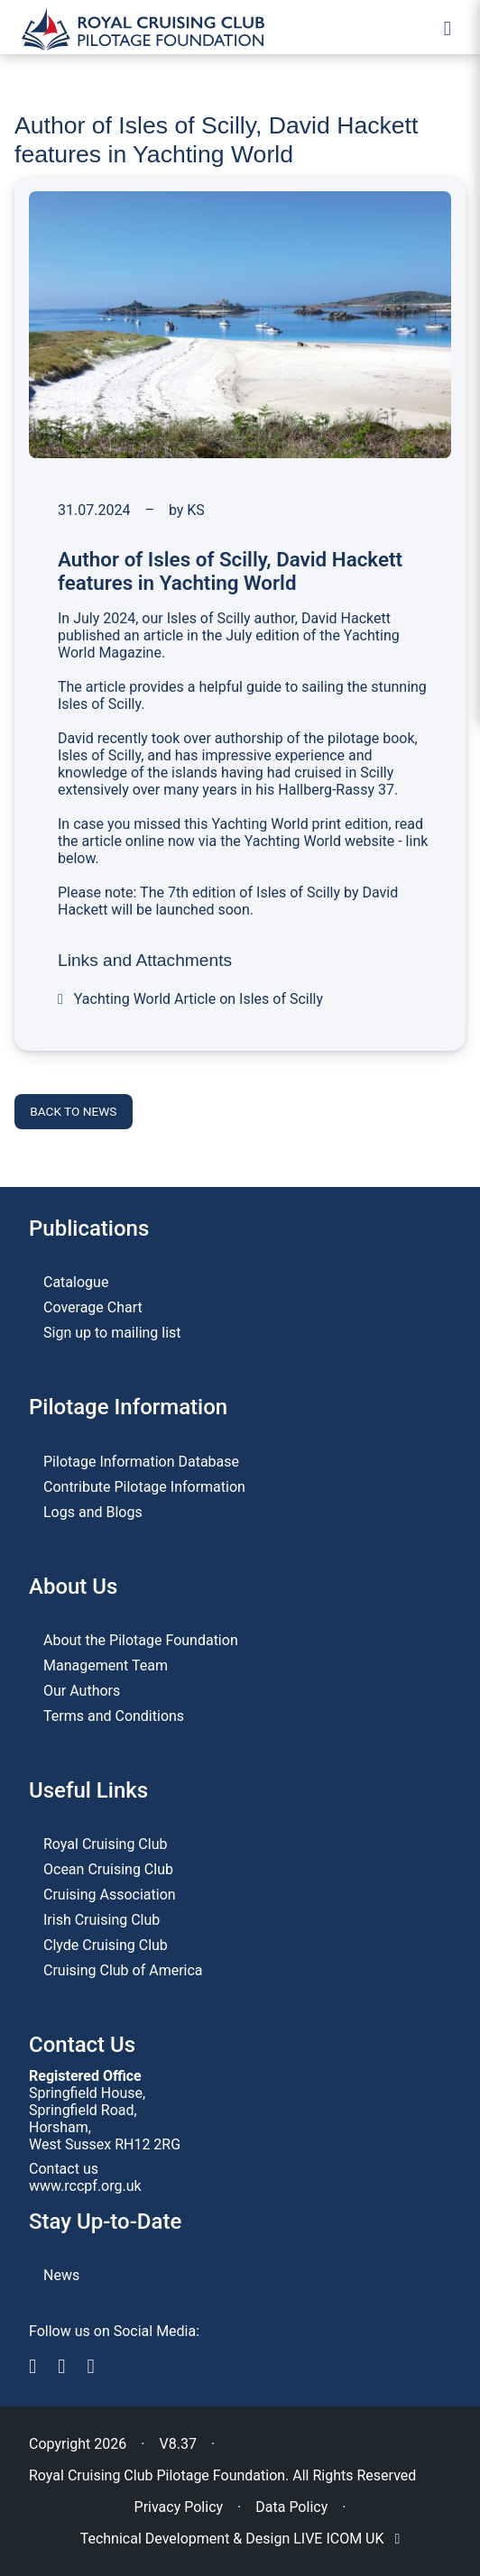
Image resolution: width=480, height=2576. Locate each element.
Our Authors (81, 1690)
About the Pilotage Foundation (140, 1640)
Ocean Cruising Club (108, 1869)
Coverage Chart (93, 1307)
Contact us (63, 2168)
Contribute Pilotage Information (144, 1486)
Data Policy (291, 2507)
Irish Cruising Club (101, 1919)
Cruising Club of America (123, 1970)
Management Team (105, 1665)
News (61, 2275)
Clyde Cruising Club (105, 1945)
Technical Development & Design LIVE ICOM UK (240, 2538)
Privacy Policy (179, 2507)
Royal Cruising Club (105, 1844)
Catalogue (75, 1282)
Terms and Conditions (113, 1716)
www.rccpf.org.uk (85, 2185)
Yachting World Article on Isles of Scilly (190, 998)
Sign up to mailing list (112, 1332)
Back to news (73, 1111)
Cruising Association (109, 1894)
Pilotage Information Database (141, 1461)
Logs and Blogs (93, 1512)
